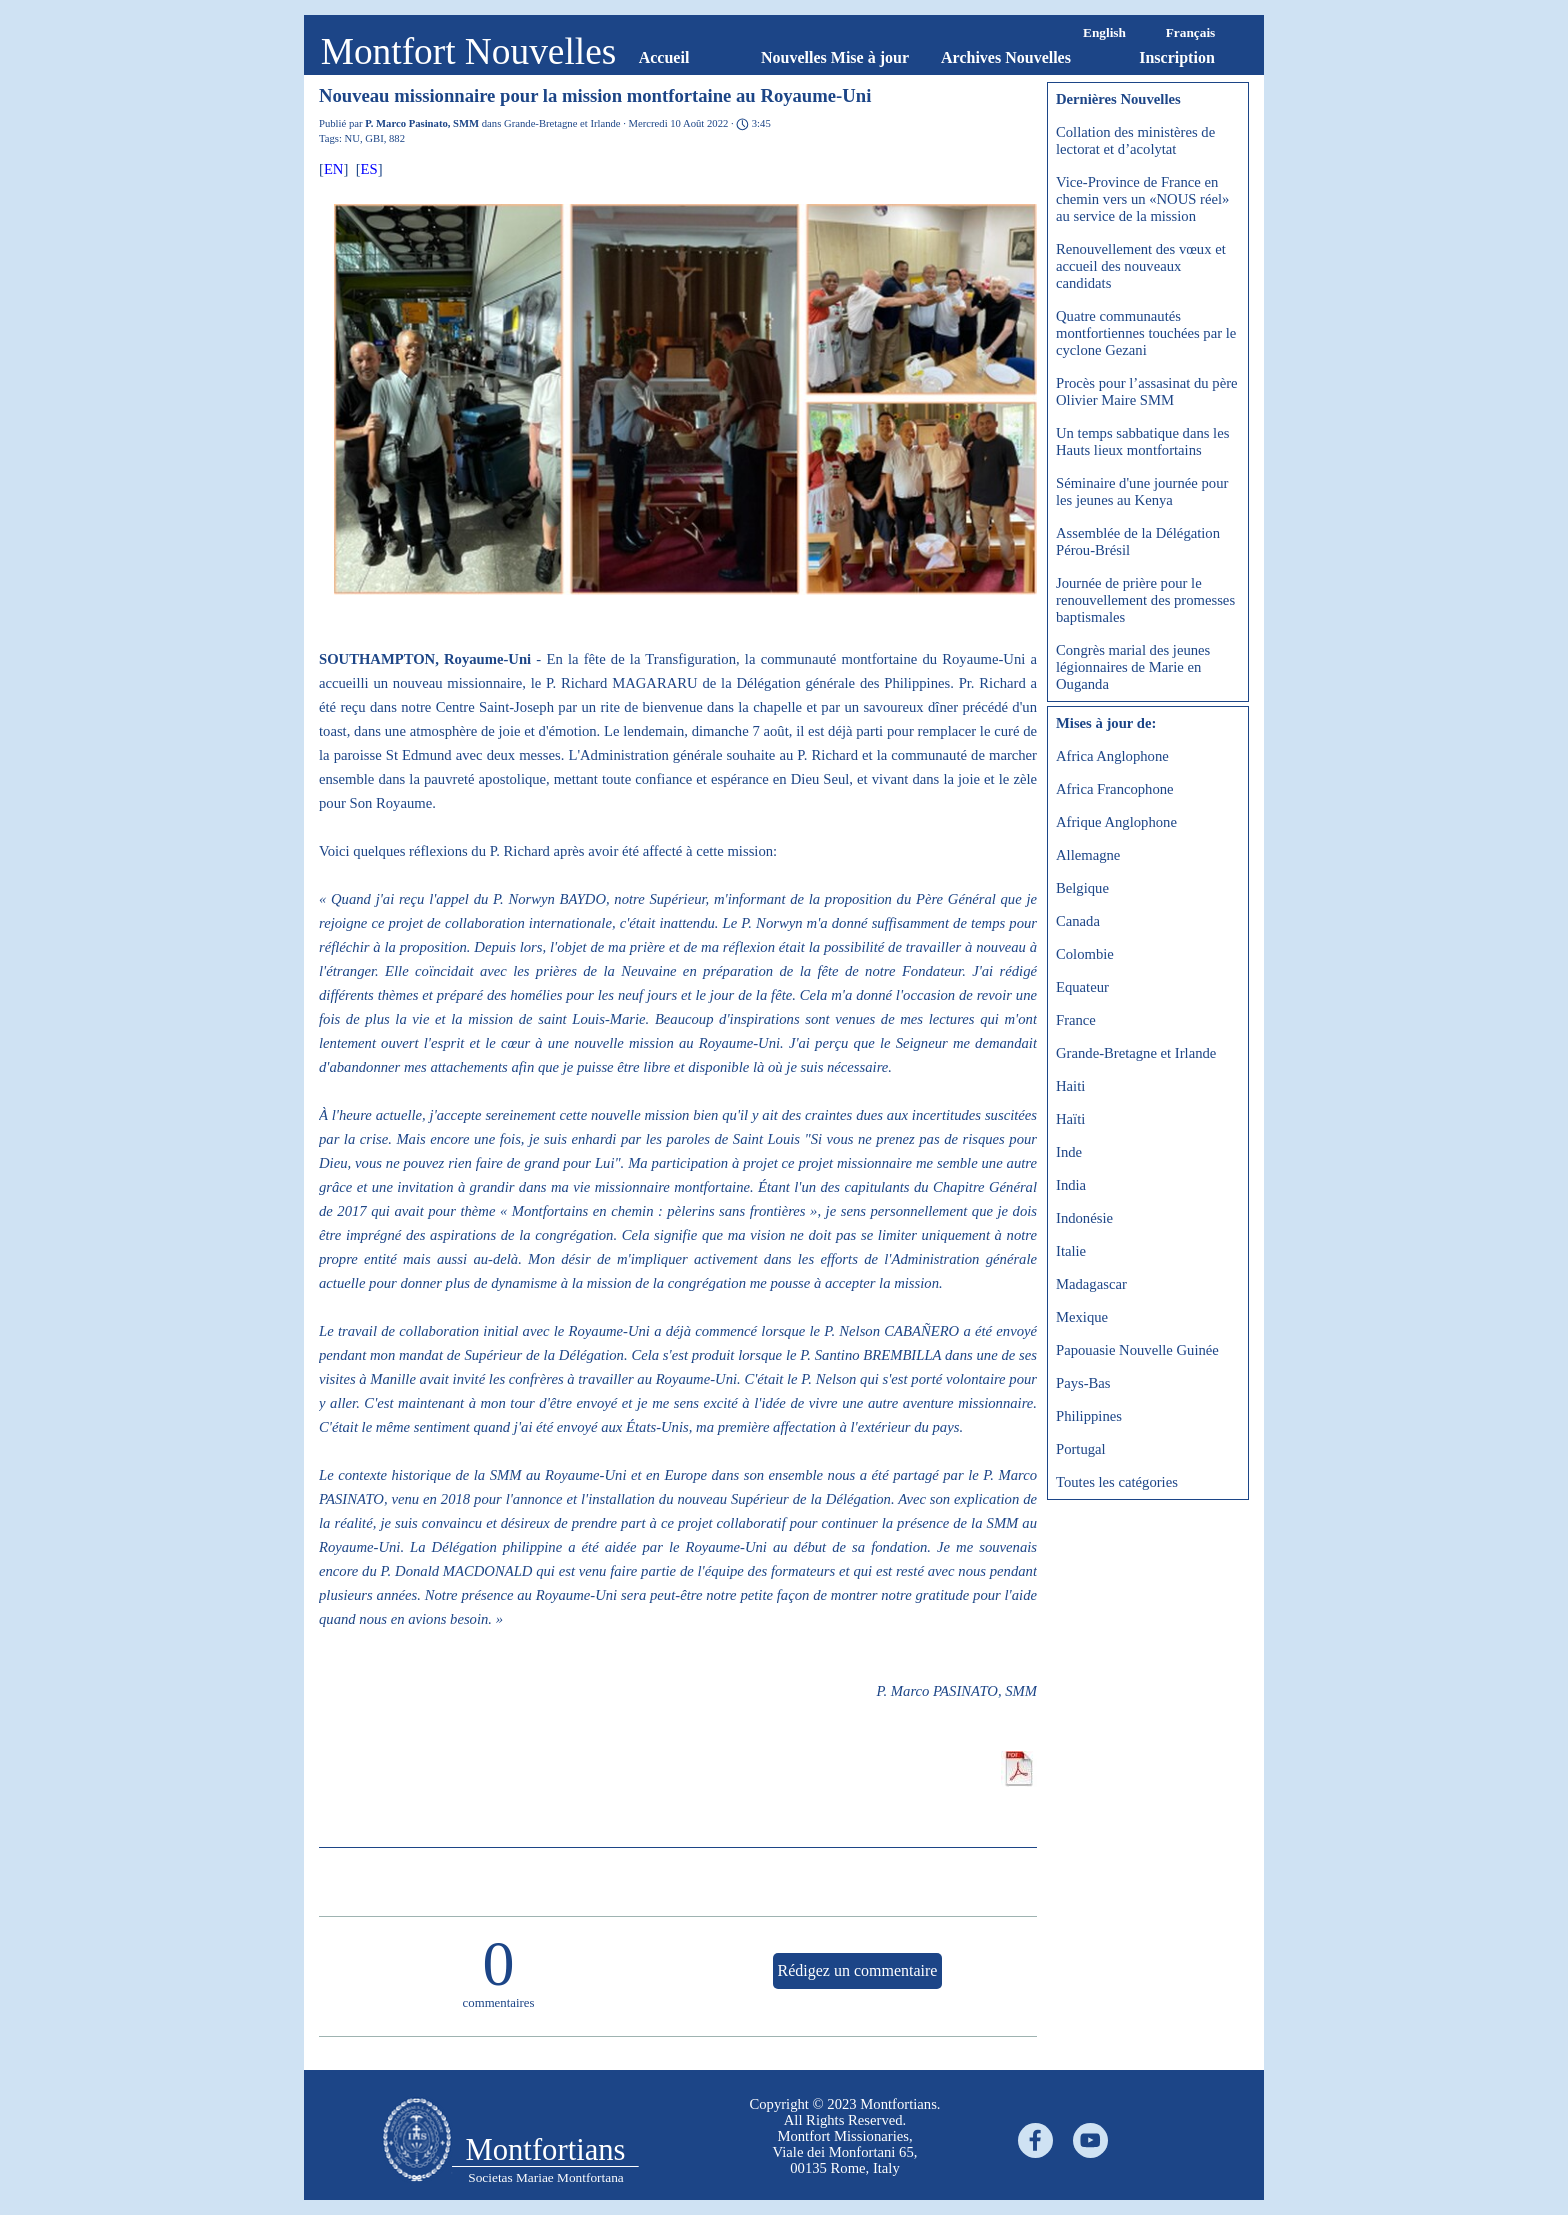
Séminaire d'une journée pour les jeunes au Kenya (1142, 491)
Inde (1069, 1152)
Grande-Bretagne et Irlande (1136, 1053)
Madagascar (1091, 1284)
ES (369, 169)
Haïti (1070, 1119)
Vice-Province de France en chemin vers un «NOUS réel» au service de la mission (1142, 199)
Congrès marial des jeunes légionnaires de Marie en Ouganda (1133, 667)
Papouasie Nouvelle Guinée (1137, 1350)
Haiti (1070, 1086)
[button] (685, 401)
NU (352, 138)
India (1071, 1185)
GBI (374, 138)
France (1076, 1020)
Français (1191, 32)
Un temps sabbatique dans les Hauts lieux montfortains (1142, 441)
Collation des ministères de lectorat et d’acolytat (1135, 140)
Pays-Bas (1083, 1383)
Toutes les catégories (1117, 1482)
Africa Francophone (1115, 789)
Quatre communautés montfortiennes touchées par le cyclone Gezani (1146, 333)
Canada (1078, 921)
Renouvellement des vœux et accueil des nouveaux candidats (1141, 266)
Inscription (1177, 57)
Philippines (1089, 1416)
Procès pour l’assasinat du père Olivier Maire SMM (1147, 391)
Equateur (1082, 987)
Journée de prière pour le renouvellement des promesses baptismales (1145, 600)
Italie (1071, 1251)
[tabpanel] (845, 2136)
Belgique (1082, 888)
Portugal (1081, 1449)
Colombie (1085, 954)
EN (334, 169)
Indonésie (1084, 1218)
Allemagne (1088, 855)
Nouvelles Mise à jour (835, 57)
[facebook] (1035, 2140)
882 (397, 138)
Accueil (664, 57)
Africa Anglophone (1112, 756)
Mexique (1082, 1317)
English (1104, 32)
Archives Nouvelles (1006, 57)
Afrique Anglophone (1116, 822)
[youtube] (1090, 2140)
